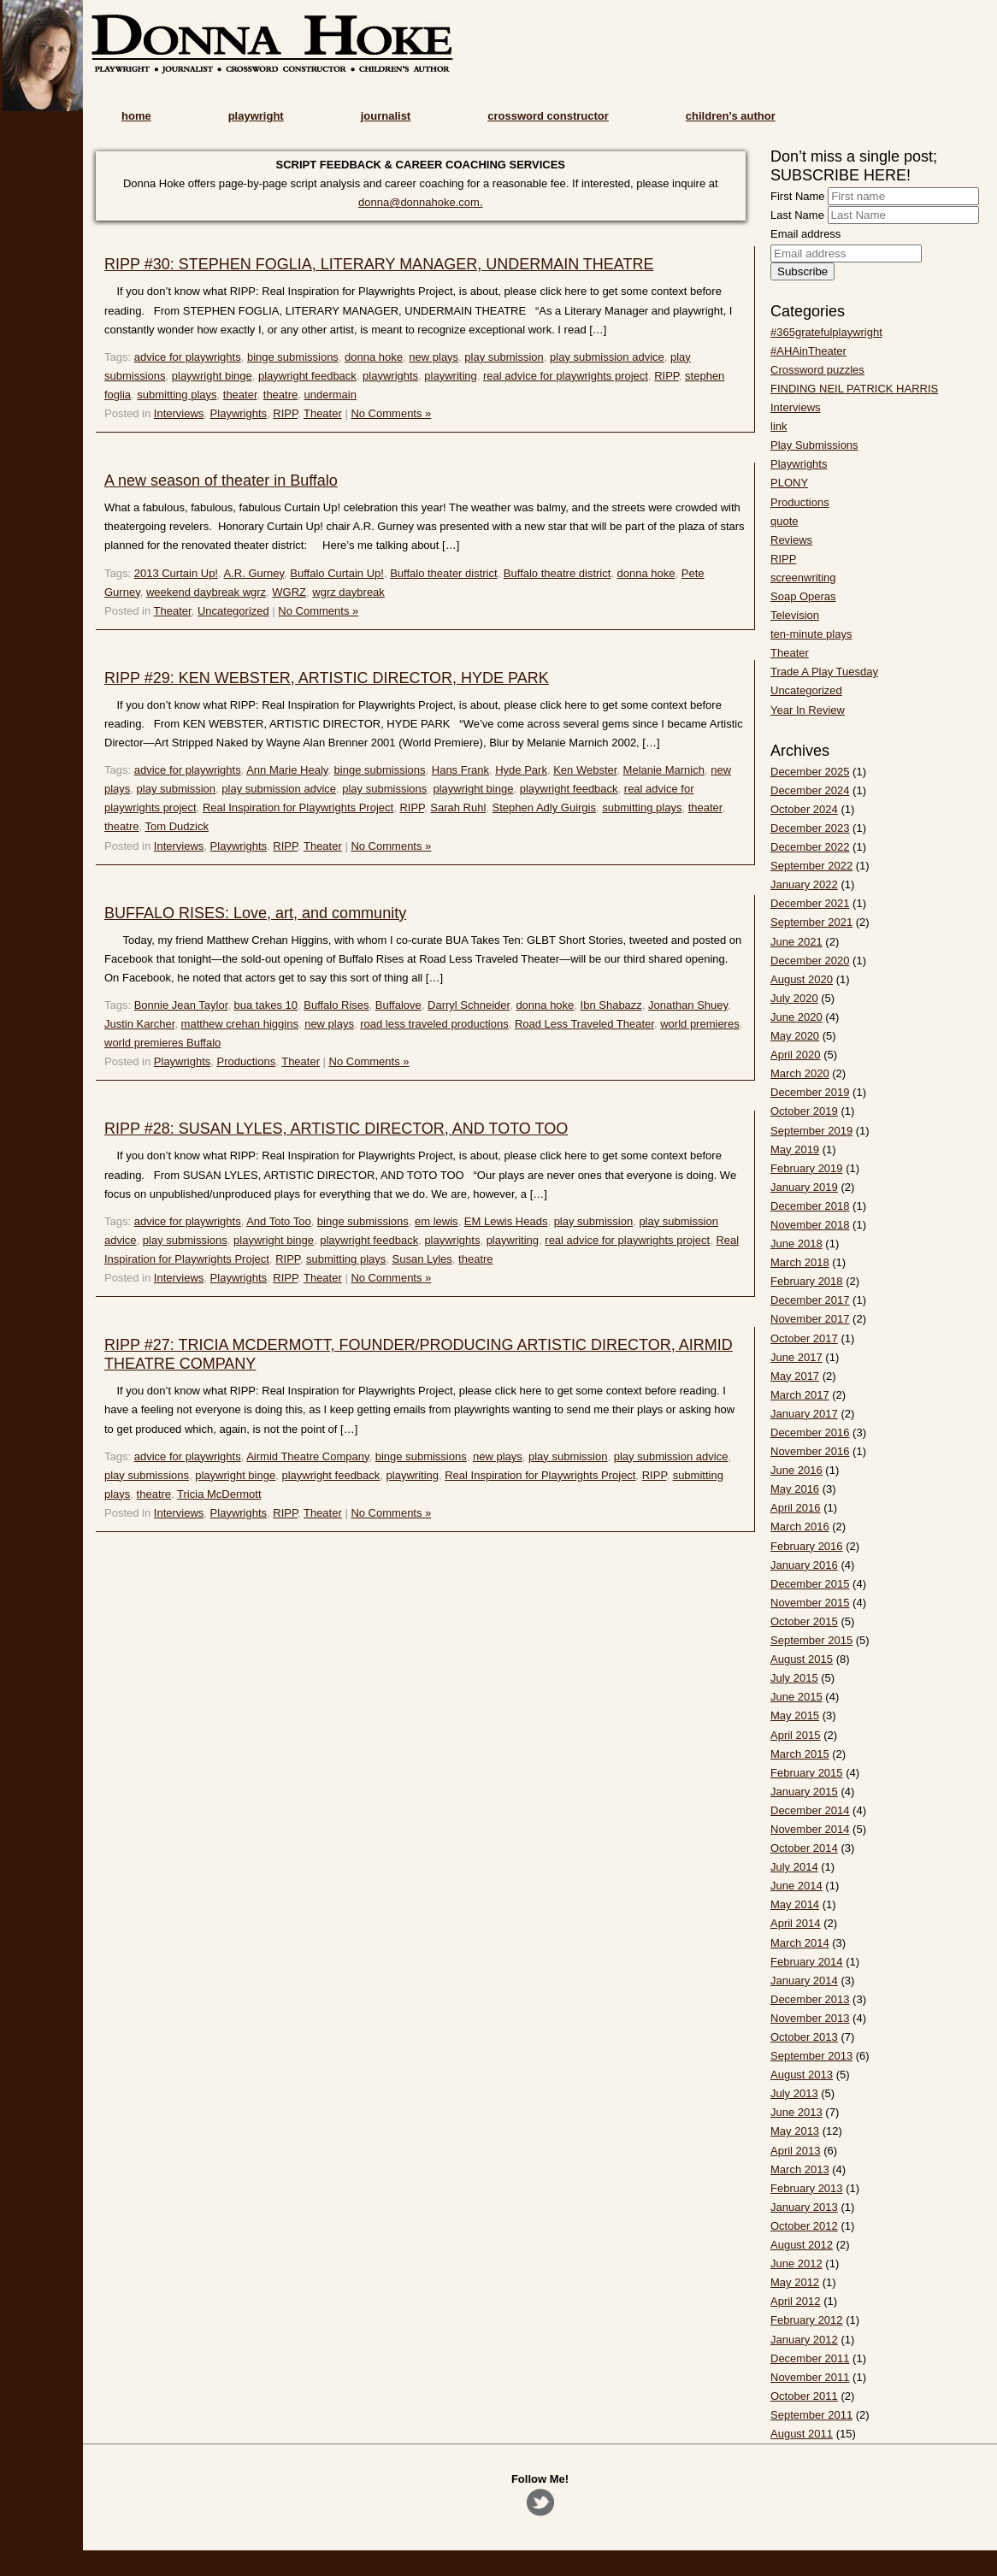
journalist (386, 115)
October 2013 (804, 2037)
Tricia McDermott (219, 1494)
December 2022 (810, 846)
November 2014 (810, 1829)
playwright (256, 115)
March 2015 (799, 1754)
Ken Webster (584, 769)
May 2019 (794, 1149)
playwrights (390, 375)
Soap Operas (803, 596)
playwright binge (212, 375)
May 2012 (794, 2282)
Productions (246, 1061)
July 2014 (794, 1866)
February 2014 (806, 1961)
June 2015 (796, 1696)
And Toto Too (278, 1221)
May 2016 (794, 1489)
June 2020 (796, 1017)
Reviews (791, 539)
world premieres (699, 1023)
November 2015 (810, 1602)
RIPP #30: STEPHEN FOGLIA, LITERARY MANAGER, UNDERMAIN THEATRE (379, 264)
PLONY (789, 482)
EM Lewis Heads (506, 1221)
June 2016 (796, 1470)
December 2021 (810, 903)
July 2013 (794, 2093)
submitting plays (176, 394)
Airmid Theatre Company (307, 1456)
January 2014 (804, 1980)
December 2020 (810, 960)
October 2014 (804, 1848)
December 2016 (810, 1432)
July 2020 (794, 998)
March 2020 (799, 1073)
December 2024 (810, 790)
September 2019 (811, 1130)
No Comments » (391, 413)
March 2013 (799, 2169)
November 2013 (810, 2018)
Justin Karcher (139, 1023)
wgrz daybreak (348, 592)
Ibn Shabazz (611, 1005)
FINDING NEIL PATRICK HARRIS (854, 388)
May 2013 (794, 2131)
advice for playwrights (187, 357)
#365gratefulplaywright (826, 332)
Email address (805, 233)
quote (784, 521)
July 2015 (794, 1677)
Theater (323, 413)
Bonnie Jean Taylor (181, 1005)
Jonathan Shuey (688, 1005)
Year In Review (807, 710)
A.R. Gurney (253, 573)
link (779, 426)
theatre (280, 394)
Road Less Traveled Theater (584, 1023)
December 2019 (810, 1092)
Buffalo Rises (336, 1005)
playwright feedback (307, 375)
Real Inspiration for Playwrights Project (298, 807)
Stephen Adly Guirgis (544, 807)
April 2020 (795, 1054)
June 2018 (796, 1243)
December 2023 (810, 828)
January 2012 (804, 2339)
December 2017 (810, 1300)
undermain (330, 394)
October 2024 (804, 809)
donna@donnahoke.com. (420, 202)
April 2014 (795, 1923)
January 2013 (804, 2207)
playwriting (450, 375)
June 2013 (796, 2112)
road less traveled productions (434, 1023)
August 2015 (801, 1659)
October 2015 (804, 1621)
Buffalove (398, 1005)
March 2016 (799, 1526)
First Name (797, 196)
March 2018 (799, 1262)
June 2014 (796, 1885)
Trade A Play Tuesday (824, 671)
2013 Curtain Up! (176, 573)
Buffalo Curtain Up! (337, 573)
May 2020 (794, 1035)
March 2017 (799, 1394)
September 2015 (811, 1640)
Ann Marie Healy (286, 769)
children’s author (731, 115)
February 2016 (806, 1546)
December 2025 (810, 771)
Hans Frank (460, 769)
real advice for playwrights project (565, 375)
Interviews (179, 413)
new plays (433, 357)
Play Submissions (814, 445)
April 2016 (795, 1507)
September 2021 (811, 922)
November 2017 (810, 1318)
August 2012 (801, 2244)
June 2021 (796, 941)
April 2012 (795, 2301)
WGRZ (289, 592)
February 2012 (806, 2320)
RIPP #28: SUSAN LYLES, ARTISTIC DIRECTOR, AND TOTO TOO (336, 1128)
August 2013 (801, 2074)
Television (794, 615)
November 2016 (810, 1451)
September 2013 (811, 2055)
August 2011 (801, 2433)
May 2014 (794, 1904)
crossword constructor (548, 115)
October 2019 (804, 1111)
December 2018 (810, 1206)
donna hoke (374, 357)
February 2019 (806, 1168)
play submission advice (607, 357)
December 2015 (810, 1583)
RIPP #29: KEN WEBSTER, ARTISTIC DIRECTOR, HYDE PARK (326, 678)
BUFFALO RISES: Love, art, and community (255, 913)
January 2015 (804, 1791)
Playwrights (238, 413)
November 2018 (810, 1224)
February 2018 (806, 1281)
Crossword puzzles (817, 369)
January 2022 (804, 884)
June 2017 (796, 1357)
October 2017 (804, 1338)
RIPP (666, 375)
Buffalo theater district (444, 573)
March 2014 (799, 1942)
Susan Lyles (422, 1259)
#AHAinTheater (808, 351)
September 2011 (811, 2414)
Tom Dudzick (176, 826)
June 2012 (796, 2263)
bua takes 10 (266, 1005)
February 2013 (806, 2188)
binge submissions (293, 357)
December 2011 (810, 2358)
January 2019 (804, 1187)
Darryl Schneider (469, 1005)
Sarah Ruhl (458, 807)
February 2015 (806, 1772)
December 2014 (810, 1810)
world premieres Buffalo (162, 1042)
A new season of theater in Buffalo (221, 480)
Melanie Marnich (664, 769)
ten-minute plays (811, 634)
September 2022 (811, 865)
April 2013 (795, 2150)
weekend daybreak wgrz (206, 592)
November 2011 (810, 2377)
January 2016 (804, 1565)
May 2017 (794, 1376)
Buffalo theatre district (557, 573)
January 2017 (804, 1413)
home (136, 115)
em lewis (436, 1221)
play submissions (384, 788)
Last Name (797, 215)
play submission (504, 357)
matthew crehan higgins (239, 1023)
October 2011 (804, 2396)
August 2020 (801, 979)
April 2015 (795, 1735)
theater (240, 394)
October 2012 (804, 2225)
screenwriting (803, 577)
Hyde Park (521, 769)
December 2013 (810, 1999)
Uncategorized (233, 610)
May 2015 (794, 1715)
